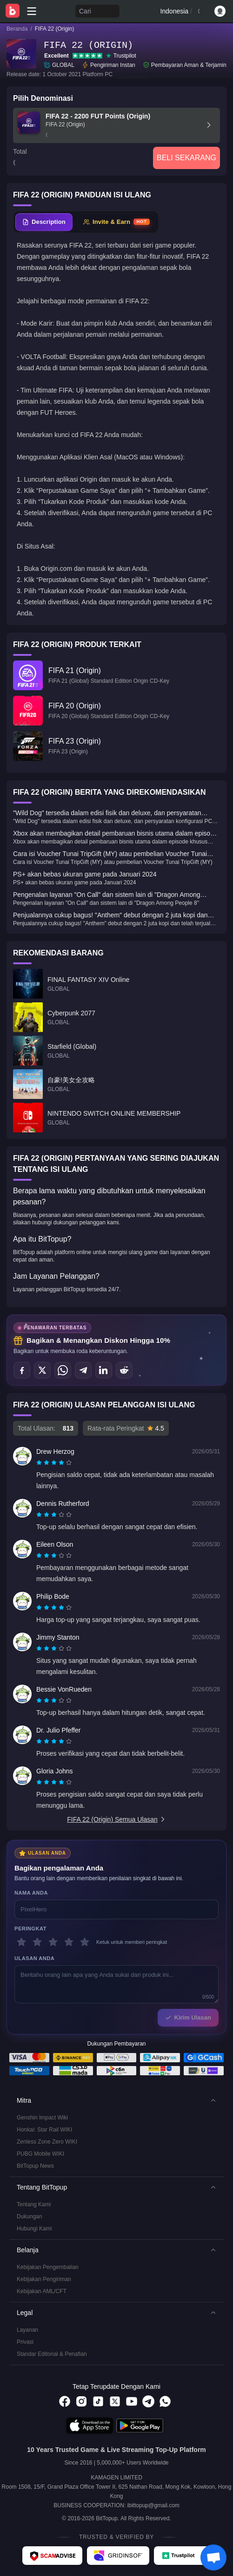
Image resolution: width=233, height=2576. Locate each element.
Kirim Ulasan (188, 2017)
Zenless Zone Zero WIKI (47, 2141)
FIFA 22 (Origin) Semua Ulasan (116, 1819)
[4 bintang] (69, 1942)
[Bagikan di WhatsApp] (62, 1370)
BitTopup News (35, 2166)
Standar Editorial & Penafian (52, 2354)
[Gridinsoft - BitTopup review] (118, 2555)
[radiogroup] (54, 1462)
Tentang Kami (34, 2204)
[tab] (44, 222)
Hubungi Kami (34, 2228)
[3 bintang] (53, 1942)
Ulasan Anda (34, 1958)
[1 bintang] (21, 1942)
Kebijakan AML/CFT (42, 2291)
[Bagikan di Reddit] (124, 1370)
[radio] (40, 1462)
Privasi (25, 2342)
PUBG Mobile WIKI (40, 2154)
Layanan (27, 2330)
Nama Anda (31, 1893)
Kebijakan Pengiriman (44, 2279)
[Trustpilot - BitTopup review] (182, 2555)
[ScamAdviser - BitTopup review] (52, 2555)
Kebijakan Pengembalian (48, 2267)
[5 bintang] (85, 1942)
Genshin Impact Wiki (42, 2117)
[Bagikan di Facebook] (21, 1370)
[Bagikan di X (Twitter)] (42, 1370)
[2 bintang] (37, 1942)
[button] (116, 2100)
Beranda (17, 29)
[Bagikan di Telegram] (83, 1370)
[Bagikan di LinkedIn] (103, 1370)
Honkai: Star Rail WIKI (44, 2129)
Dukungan (29, 2216)
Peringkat (30, 1928)
